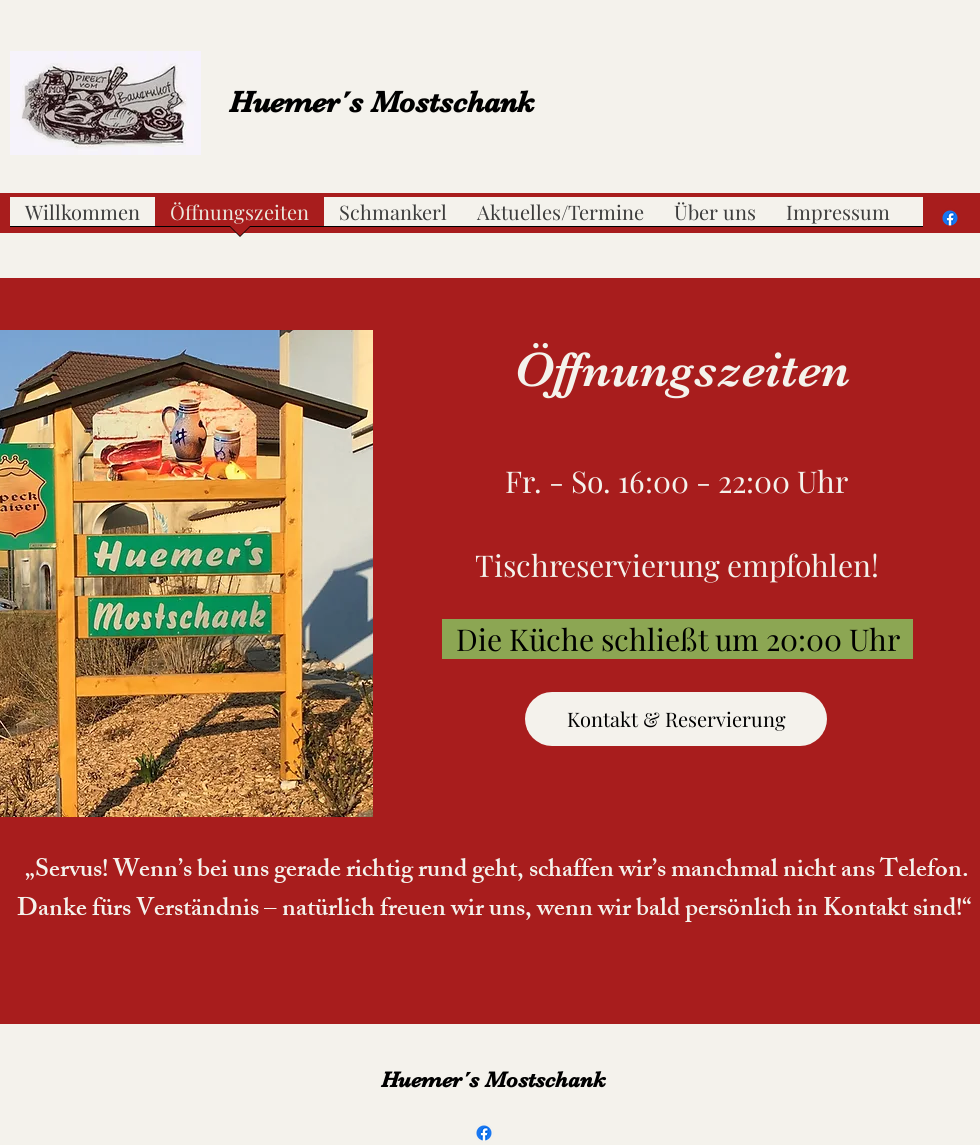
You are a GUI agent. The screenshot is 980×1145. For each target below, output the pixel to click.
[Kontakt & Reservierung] (676, 719)
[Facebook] (950, 218)
